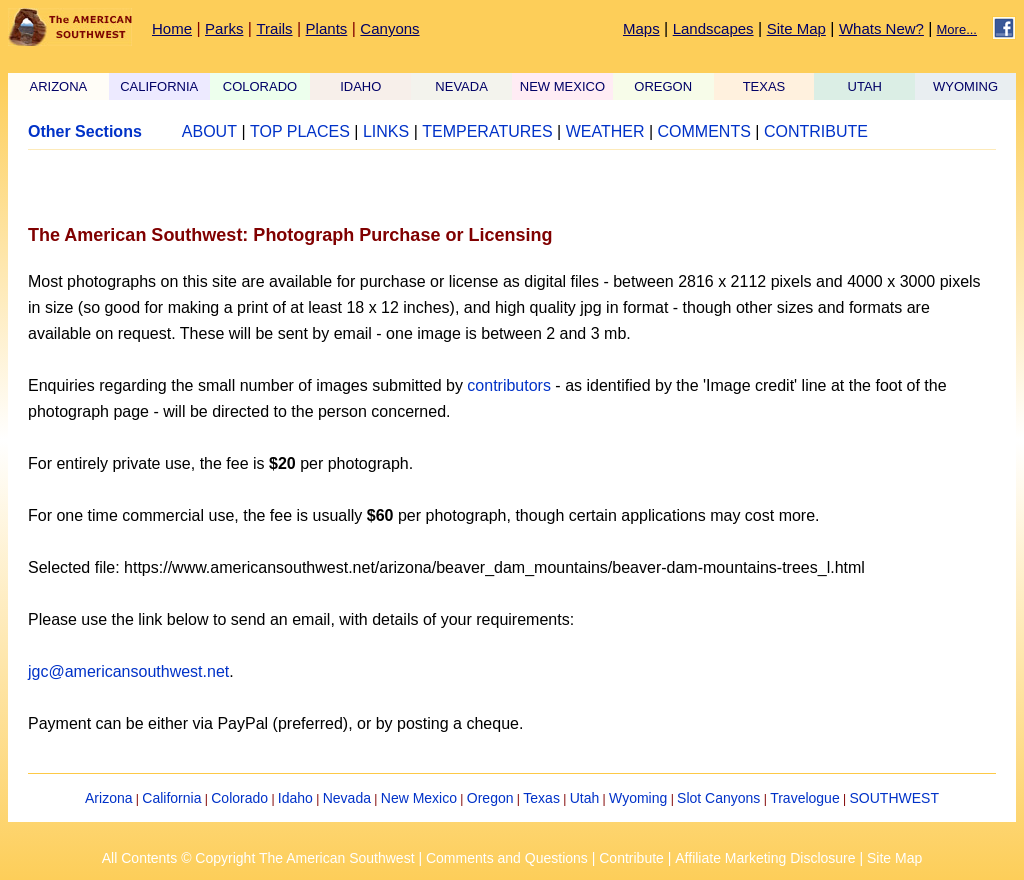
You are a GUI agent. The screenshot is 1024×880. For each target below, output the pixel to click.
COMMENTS (704, 131)
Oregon (490, 798)
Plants (327, 28)
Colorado (239, 798)
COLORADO (260, 86)
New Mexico (419, 798)
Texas (541, 798)
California (171, 798)
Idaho (295, 798)
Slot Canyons (718, 798)
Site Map (796, 28)
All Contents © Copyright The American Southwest (258, 858)
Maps (641, 28)
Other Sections (85, 131)
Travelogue (805, 798)
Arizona (108, 798)
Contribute (631, 858)
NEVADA (461, 86)
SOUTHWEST (894, 798)
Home (172, 28)
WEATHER (605, 131)
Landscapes (713, 28)
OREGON (663, 86)
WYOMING (965, 86)
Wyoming (638, 798)
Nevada (347, 798)
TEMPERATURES (487, 131)
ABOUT (209, 131)
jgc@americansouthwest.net (128, 671)
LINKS (386, 131)
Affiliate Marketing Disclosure (765, 858)
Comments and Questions (507, 858)
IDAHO (360, 86)
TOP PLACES (300, 131)
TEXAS (764, 86)
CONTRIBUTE (816, 131)
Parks (224, 28)
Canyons (389, 28)
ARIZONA (59, 86)
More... (957, 29)
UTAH (865, 86)
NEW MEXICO (562, 86)
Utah (585, 798)
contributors (509, 385)
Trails (274, 28)
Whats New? (881, 28)
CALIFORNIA (159, 86)
